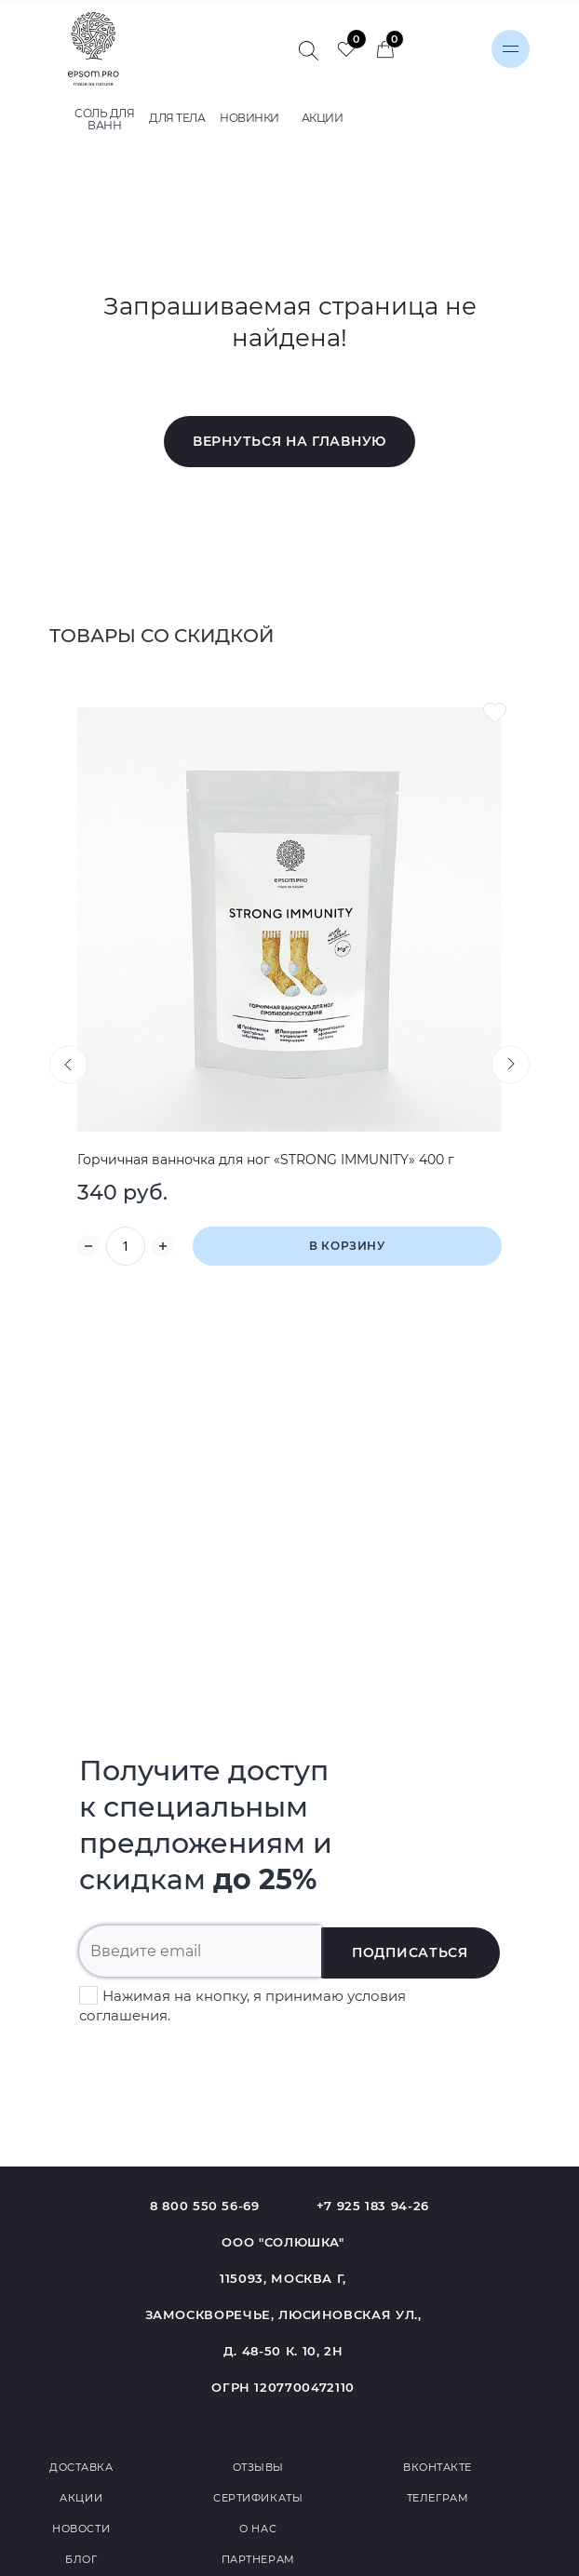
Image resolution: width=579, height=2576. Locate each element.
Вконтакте (437, 2467)
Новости (81, 2528)
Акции (81, 2497)
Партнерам (258, 2559)
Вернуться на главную (289, 441)
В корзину (346, 1246)
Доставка (81, 2467)
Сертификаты (258, 2497)
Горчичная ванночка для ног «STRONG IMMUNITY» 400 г (265, 1159)
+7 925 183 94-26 (372, 2205)
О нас (257, 2528)
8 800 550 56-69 (205, 2205)
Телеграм (437, 2497)
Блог (81, 2559)
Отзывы (258, 2467)
